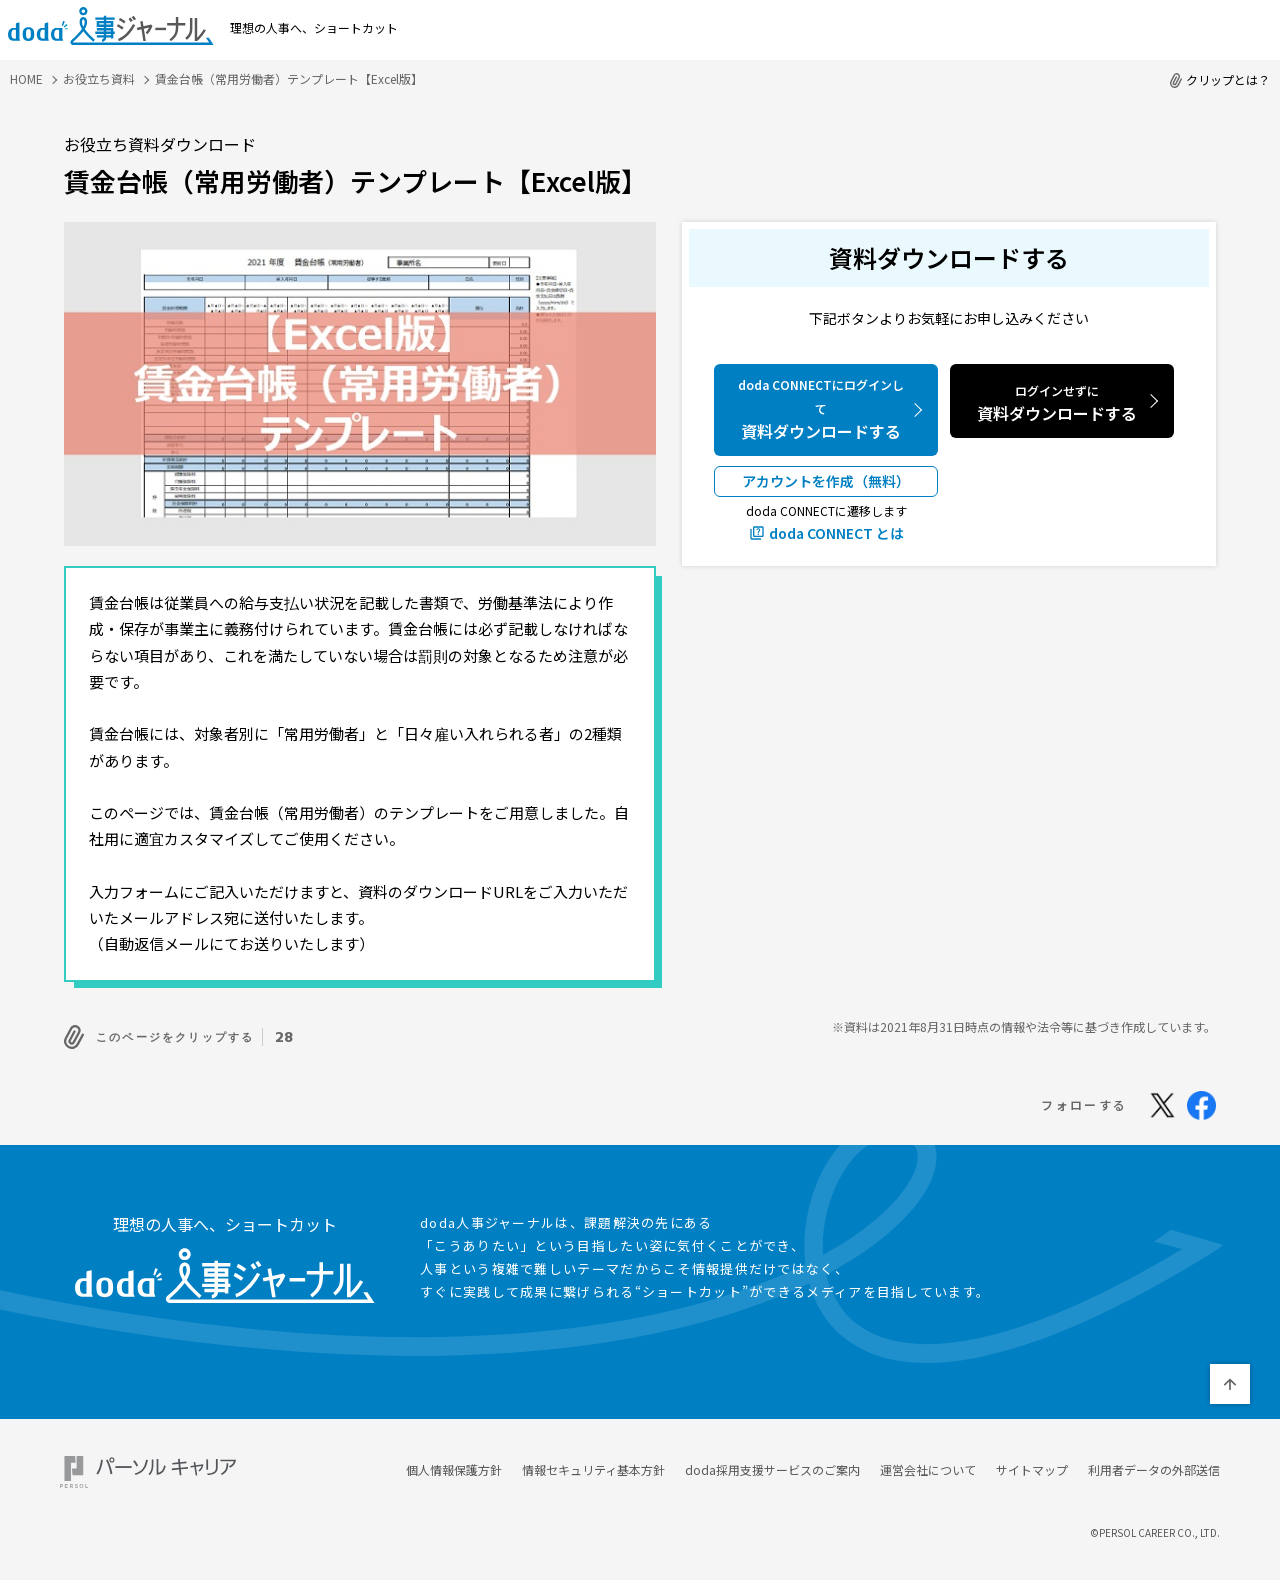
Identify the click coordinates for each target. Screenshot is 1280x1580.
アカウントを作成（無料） (826, 481)
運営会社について (928, 1463)
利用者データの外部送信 (1154, 1463)
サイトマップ (1032, 1463)
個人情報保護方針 (454, 1463)
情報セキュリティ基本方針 (593, 1463)
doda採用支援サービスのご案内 (772, 1463)
